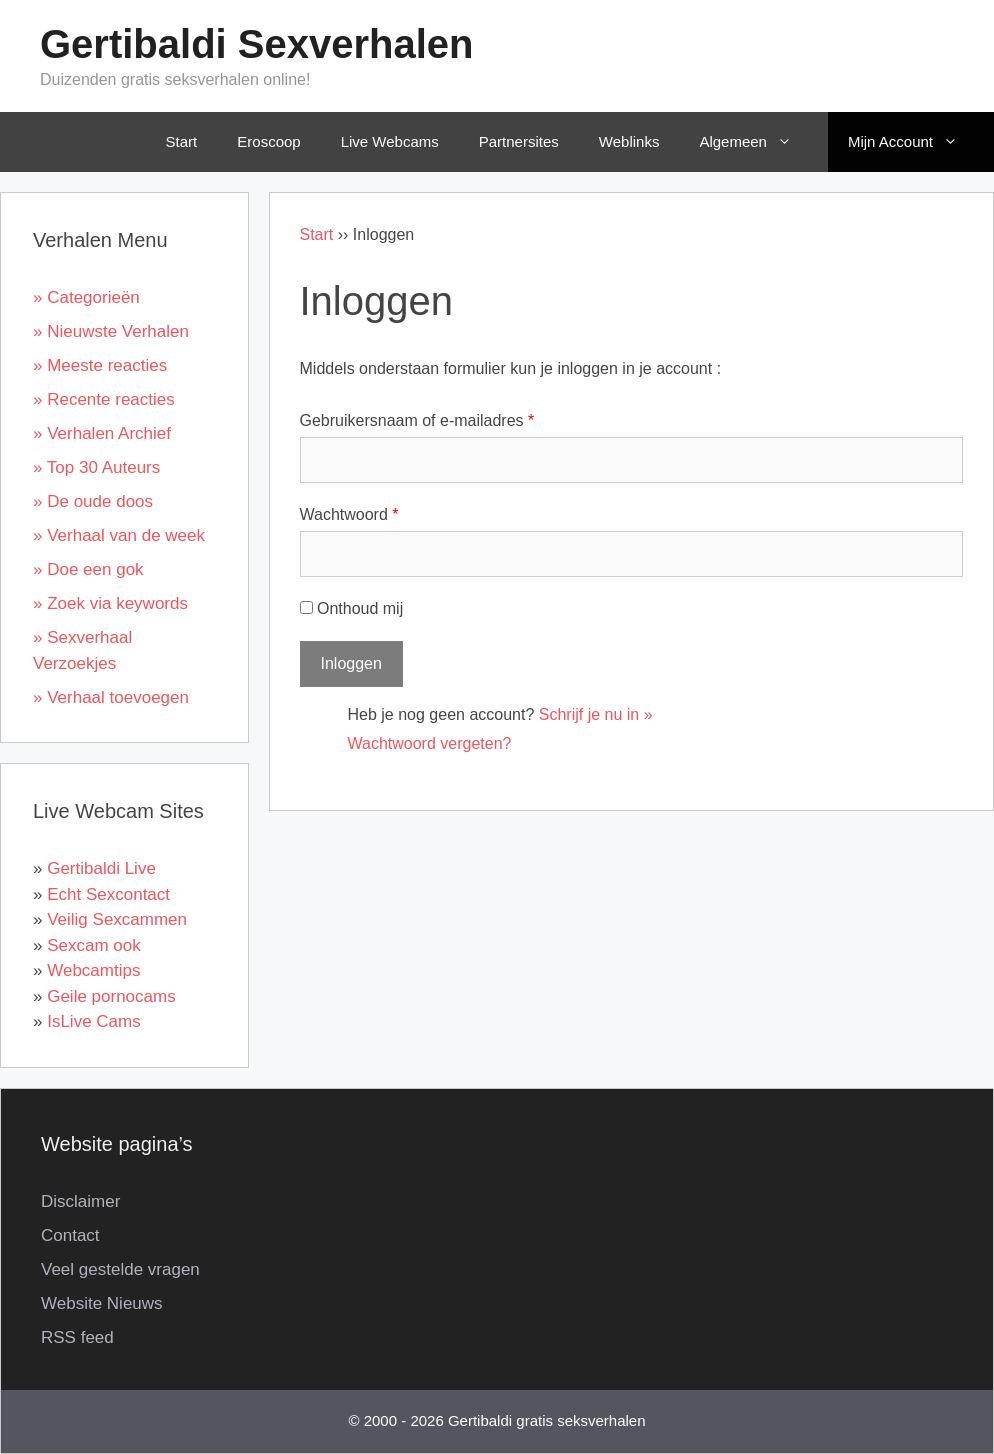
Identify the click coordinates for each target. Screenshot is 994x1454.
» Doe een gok (88, 569)
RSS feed (77, 1337)
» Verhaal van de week (119, 535)
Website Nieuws (102, 1303)
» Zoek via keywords (110, 603)
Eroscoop (268, 141)
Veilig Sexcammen (117, 919)
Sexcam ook (94, 945)
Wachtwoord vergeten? (430, 743)
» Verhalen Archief (102, 433)
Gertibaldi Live (101, 868)
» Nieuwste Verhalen (111, 331)
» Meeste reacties (100, 365)
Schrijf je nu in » (596, 714)
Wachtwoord (349, 514)
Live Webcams (390, 141)
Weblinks (629, 141)
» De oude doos (93, 501)
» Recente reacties (104, 399)
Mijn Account (917, 142)
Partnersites (519, 141)
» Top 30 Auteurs (96, 467)
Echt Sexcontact (108, 894)
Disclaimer (80, 1201)
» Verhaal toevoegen (111, 697)
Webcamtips (93, 970)
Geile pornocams (111, 996)
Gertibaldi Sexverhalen (257, 44)
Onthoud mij (352, 608)
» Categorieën (86, 297)
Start (182, 141)
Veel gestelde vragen (120, 1269)
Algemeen (759, 142)
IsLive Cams (94, 1021)
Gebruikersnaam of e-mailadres (417, 420)
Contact (70, 1235)
